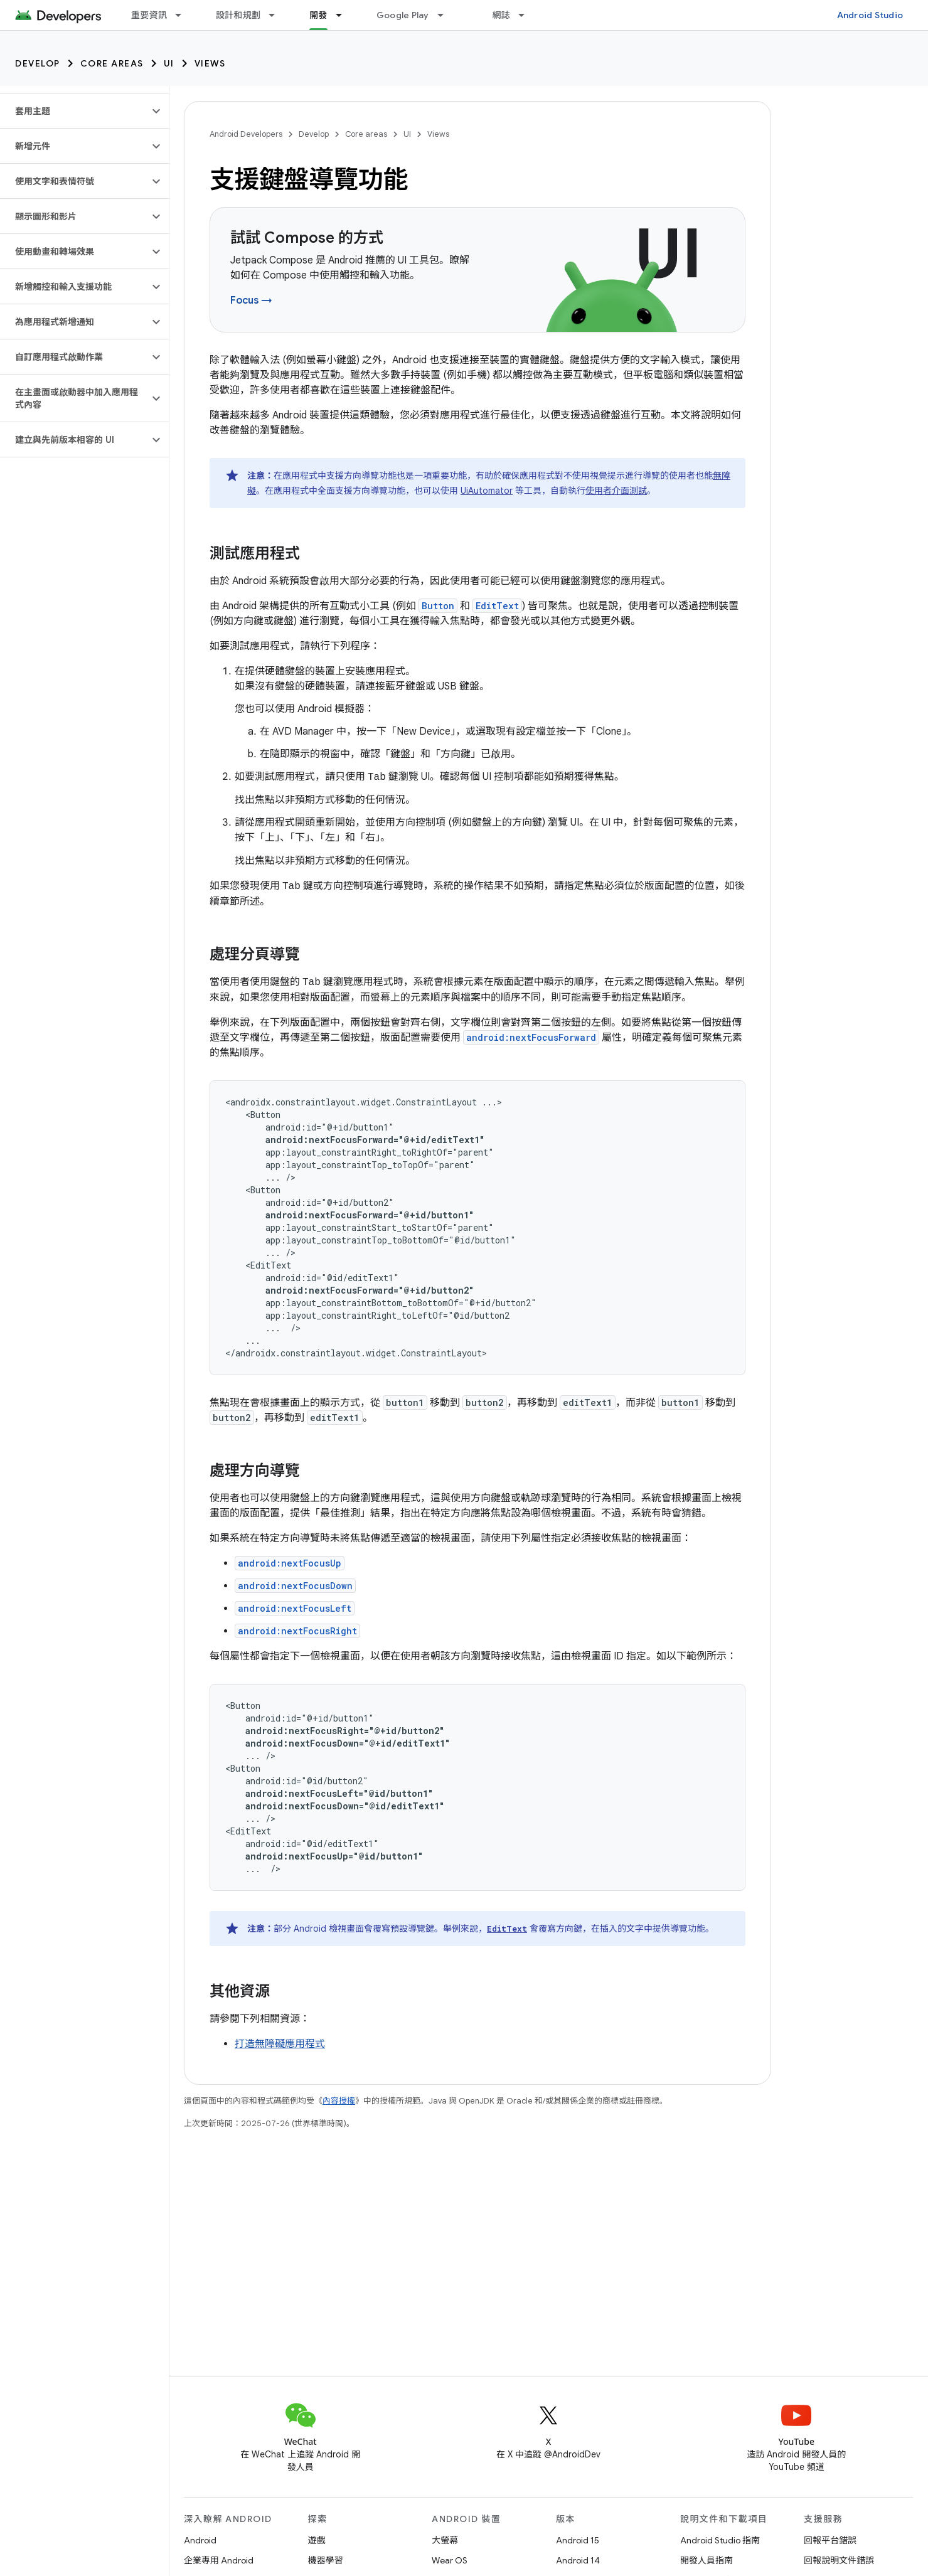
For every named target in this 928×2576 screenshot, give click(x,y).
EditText (497, 606)
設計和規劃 (238, 15)
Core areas (112, 63)
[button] (74, 111)
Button (438, 606)
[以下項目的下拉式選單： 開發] (344, 15)
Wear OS (449, 2560)
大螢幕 (445, 2540)
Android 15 (577, 2540)
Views (210, 63)
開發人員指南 (706, 2560)
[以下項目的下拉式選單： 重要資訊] (184, 15)
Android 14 (578, 2560)
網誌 (502, 15)
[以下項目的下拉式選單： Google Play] (446, 15)
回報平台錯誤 (830, 2540)
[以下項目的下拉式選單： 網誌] (527, 15)
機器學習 (325, 2560)
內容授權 (339, 2100)
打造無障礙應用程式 (280, 2044)
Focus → (251, 300)
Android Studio (870, 15)
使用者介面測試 (616, 490)
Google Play (402, 15)
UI (169, 63)
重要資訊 (149, 15)
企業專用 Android (218, 2560)
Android (200, 2540)
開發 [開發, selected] (318, 15)
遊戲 (317, 2540)
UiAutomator (487, 490)
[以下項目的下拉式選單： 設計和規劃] (277, 15)
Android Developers (246, 134)
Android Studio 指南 (720, 2540)
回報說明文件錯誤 (839, 2560)
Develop (37, 63)
